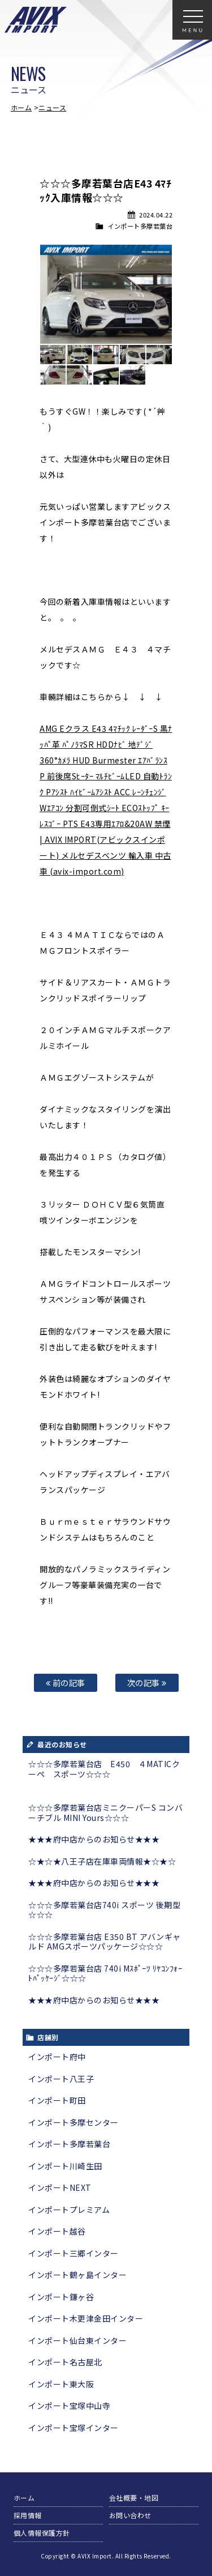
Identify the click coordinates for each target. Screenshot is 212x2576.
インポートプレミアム (69, 2209)
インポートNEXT (60, 2187)
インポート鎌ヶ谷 (61, 2296)
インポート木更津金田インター (85, 2318)
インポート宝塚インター (73, 2427)
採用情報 (28, 2515)
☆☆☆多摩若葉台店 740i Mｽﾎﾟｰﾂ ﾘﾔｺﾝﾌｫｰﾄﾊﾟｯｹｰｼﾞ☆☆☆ (105, 1973)
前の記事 (65, 1682)
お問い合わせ (130, 2515)
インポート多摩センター (73, 2122)
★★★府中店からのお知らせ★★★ (93, 1839)
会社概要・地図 (134, 2497)
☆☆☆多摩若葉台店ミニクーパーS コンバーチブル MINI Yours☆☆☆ (105, 1812)
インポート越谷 (57, 2231)
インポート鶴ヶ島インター (77, 2274)
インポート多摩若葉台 (139, 226)
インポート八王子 (61, 2078)
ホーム (21, 107)
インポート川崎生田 (65, 2166)
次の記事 (147, 1682)
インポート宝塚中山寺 (69, 2405)
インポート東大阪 (61, 2384)
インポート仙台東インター (77, 2340)
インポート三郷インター (73, 2253)
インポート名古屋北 (65, 2362)
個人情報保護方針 (42, 2532)
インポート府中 (57, 2056)
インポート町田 (57, 2100)
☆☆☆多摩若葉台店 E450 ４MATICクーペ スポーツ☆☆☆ (104, 1769)
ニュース (52, 107)
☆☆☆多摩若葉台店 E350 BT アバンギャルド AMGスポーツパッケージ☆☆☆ (104, 1941)
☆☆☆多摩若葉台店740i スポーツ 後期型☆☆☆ (104, 1910)
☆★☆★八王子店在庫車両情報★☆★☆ (102, 1861)
